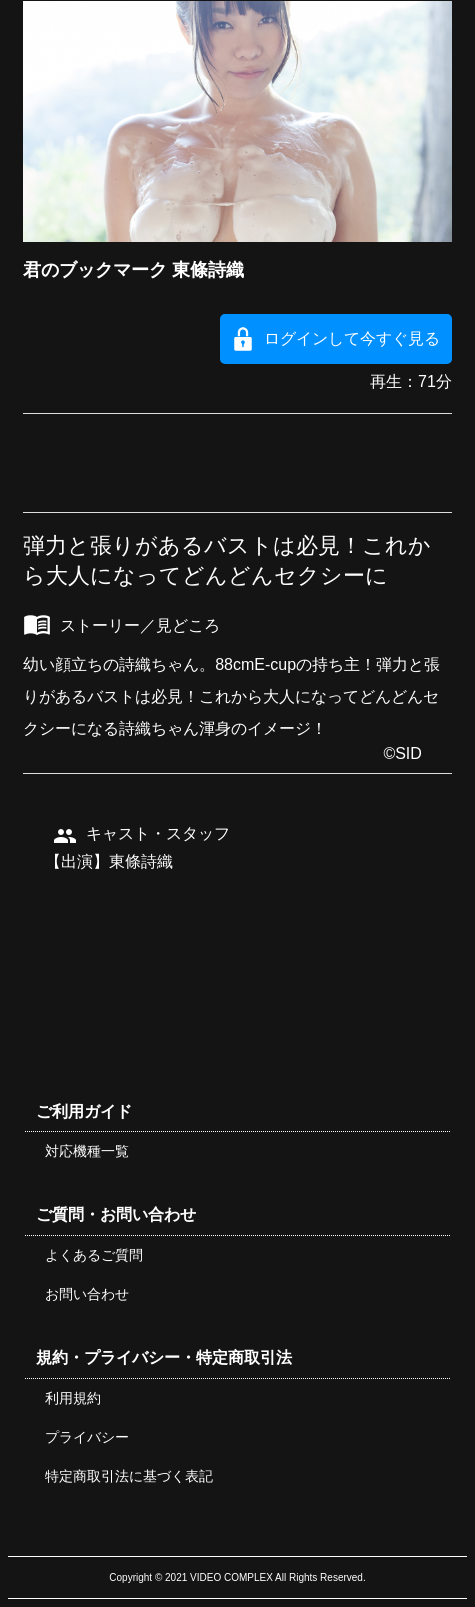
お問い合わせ (87, 1294)
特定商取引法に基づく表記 (129, 1476)
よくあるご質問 (94, 1255)
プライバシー (87, 1437)
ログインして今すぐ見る (352, 338)
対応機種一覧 (87, 1151)
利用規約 (73, 1398)
